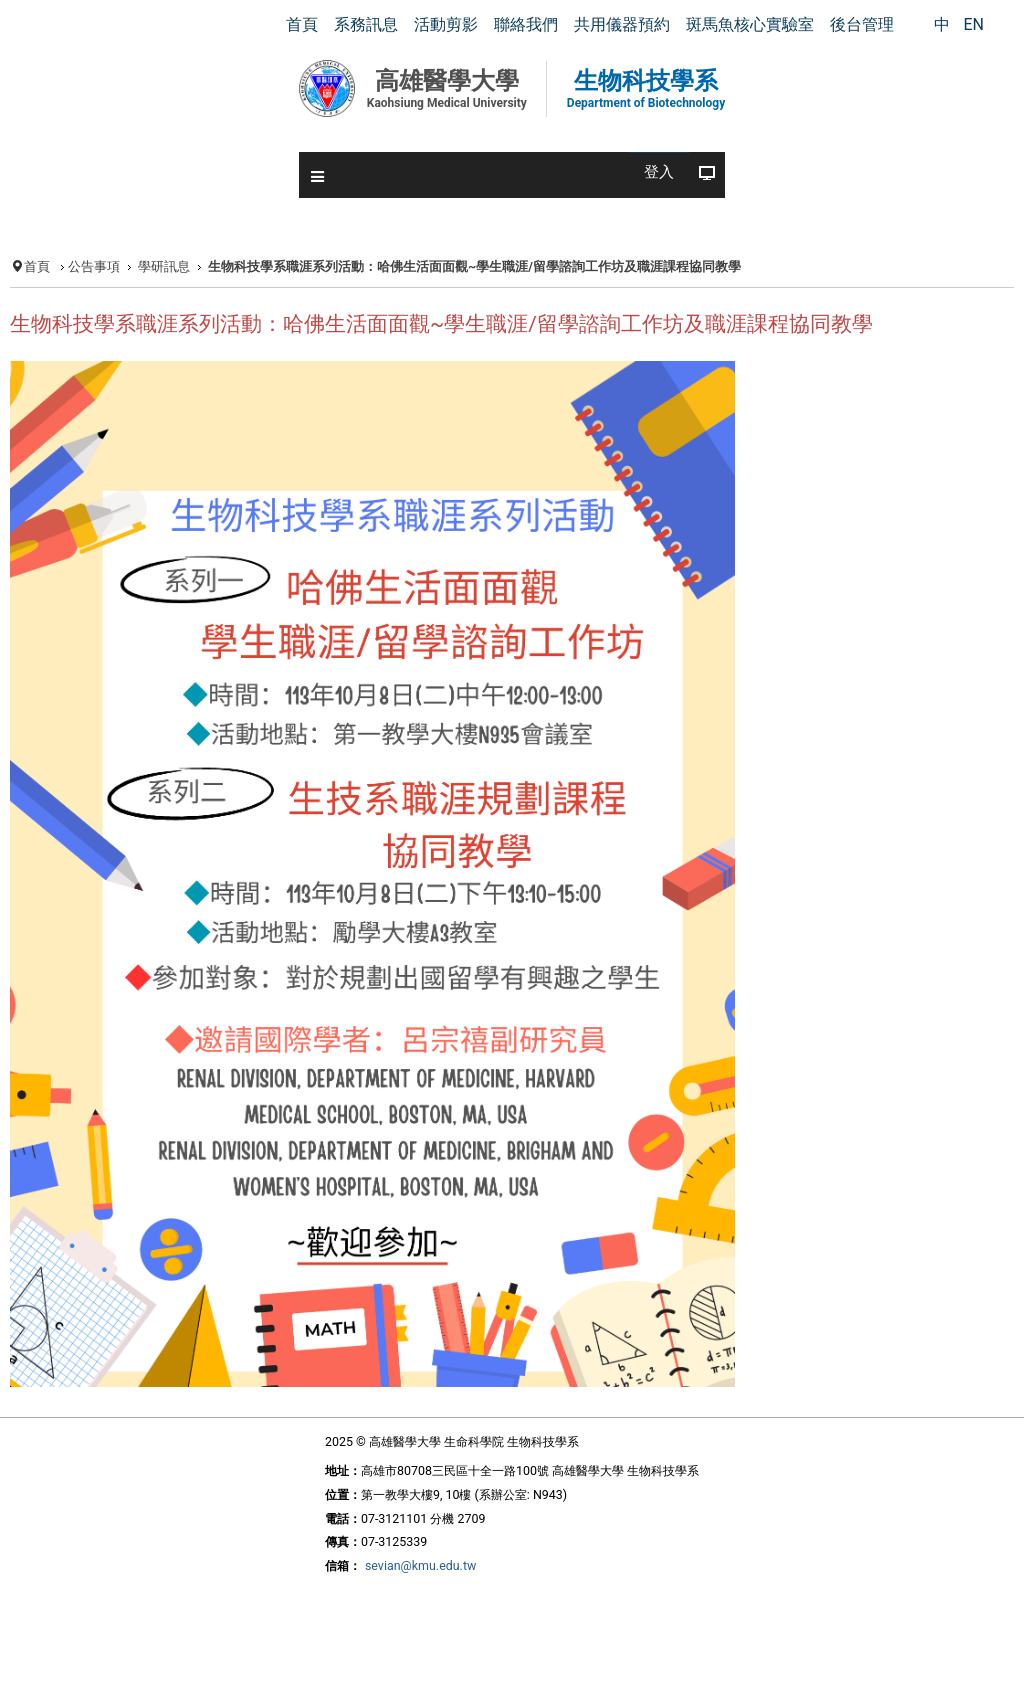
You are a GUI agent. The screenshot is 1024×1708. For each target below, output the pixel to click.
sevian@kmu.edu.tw (420, 1565)
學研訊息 (164, 266)
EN (973, 24)
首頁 (37, 266)
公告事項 (94, 266)
